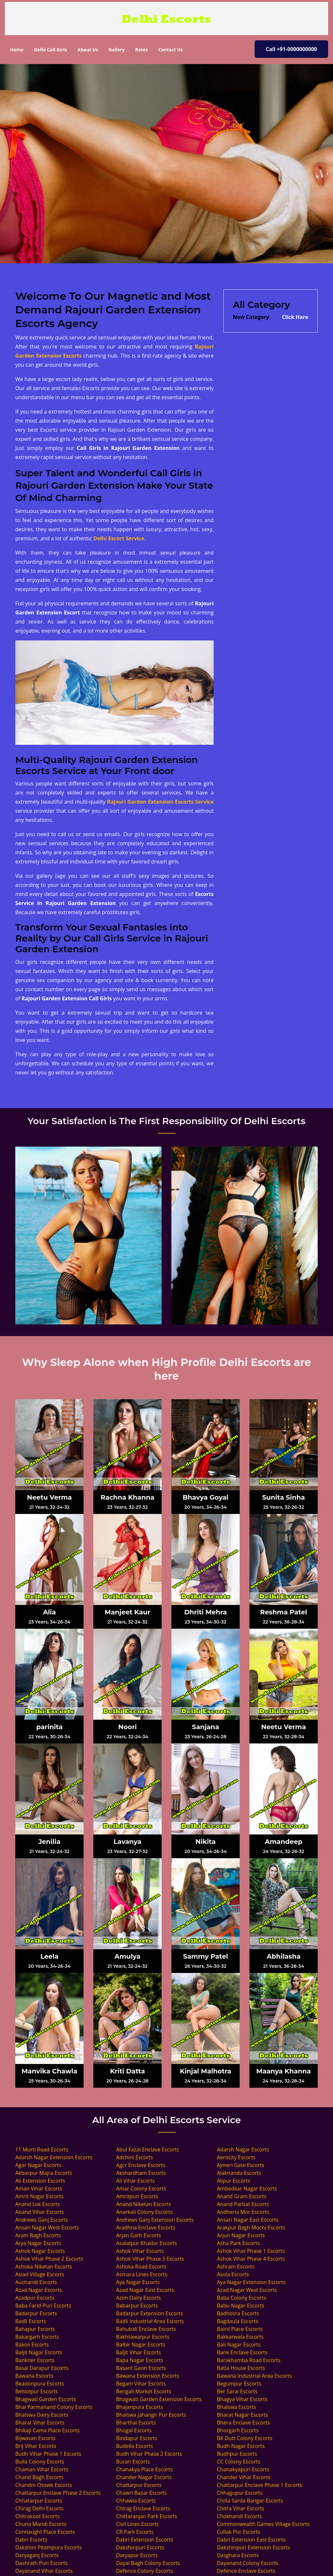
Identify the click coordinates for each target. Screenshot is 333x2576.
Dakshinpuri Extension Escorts (253, 2547)
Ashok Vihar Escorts (140, 2250)
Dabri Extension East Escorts (251, 2539)
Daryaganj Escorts (37, 2555)
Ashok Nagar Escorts (40, 2250)
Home (19, 49)
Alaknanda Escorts (239, 2172)
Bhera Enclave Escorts (243, 2422)
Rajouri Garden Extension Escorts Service (160, 801)
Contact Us (170, 49)
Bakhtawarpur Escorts (142, 2336)
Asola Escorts (233, 2274)
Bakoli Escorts (32, 2344)
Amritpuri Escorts (137, 2196)
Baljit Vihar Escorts (138, 2352)
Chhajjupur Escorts (239, 2492)
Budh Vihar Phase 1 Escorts (48, 2453)
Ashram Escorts (236, 2266)
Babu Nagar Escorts (240, 2305)
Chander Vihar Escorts (244, 2477)
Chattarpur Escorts (139, 2485)
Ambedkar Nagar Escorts (247, 2188)
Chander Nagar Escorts (144, 2477)
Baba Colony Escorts (241, 2297)
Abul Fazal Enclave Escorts (147, 2149)
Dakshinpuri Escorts (140, 2547)
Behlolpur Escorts (36, 2391)
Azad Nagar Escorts (38, 2289)
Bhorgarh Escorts (238, 2430)
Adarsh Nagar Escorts (243, 2149)
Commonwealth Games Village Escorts (263, 2524)
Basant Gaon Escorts (141, 2368)
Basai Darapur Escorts (42, 2368)
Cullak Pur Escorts (238, 2531)
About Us (87, 49)
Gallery (117, 49)
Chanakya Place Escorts (144, 2469)
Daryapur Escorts (137, 2555)
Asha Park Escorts (238, 2243)
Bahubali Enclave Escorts (146, 2329)
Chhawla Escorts (136, 2500)
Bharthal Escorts (136, 2422)
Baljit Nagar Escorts (38, 2352)
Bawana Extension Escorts (147, 2375)
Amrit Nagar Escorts (39, 2196)
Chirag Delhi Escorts (39, 2508)
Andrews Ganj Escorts (41, 2219)
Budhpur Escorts (237, 2453)
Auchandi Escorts (36, 2282)
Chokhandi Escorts (239, 2516)
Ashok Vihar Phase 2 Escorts (49, 2258)
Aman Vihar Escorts (38, 2188)
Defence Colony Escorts (144, 2570)
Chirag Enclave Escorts (143, 2508)
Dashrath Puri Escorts (41, 2563)
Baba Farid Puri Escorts (43, 2305)
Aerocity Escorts (236, 2157)
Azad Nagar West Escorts (247, 2289)
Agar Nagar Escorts (38, 2165)
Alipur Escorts (233, 2180)
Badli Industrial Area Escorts (150, 2321)
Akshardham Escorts (141, 2172)
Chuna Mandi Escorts (40, 2524)
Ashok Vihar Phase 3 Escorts (150, 2258)
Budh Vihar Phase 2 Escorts (149, 2453)
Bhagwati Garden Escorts (45, 2399)
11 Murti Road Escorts (41, 2149)
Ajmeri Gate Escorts (240, 2165)
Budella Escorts (134, 2446)
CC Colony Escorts (238, 2461)
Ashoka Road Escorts (141, 2266)
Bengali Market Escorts (143, 2391)
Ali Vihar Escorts (135, 2180)
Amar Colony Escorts (141, 2188)
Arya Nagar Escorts (38, 2243)
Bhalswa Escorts (236, 2407)
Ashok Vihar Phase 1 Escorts (251, 2250)
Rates (141, 49)
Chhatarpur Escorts (38, 2500)
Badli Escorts (30, 2321)
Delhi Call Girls (50, 49)
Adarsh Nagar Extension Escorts (53, 2157)
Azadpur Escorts (34, 2297)
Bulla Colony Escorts (39, 2461)
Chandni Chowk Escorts (43, 2485)
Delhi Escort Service (118, 538)
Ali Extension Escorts (40, 2180)
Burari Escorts (133, 2461)
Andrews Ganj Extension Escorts (155, 2219)
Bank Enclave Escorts (242, 2352)
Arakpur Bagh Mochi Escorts (251, 2227)
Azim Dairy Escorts (138, 2297)
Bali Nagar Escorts (238, 2344)
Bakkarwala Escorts (240, 2336)
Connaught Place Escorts (45, 2531)
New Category (251, 317)
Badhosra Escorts (238, 2313)
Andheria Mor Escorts (243, 2211)
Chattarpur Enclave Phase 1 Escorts (259, 2485)
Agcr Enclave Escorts (140, 2165)
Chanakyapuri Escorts (243, 2469)
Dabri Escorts (31, 2539)
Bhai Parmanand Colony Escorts (53, 2407)
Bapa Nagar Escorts (139, 2360)
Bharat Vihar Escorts (39, 2422)
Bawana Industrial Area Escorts (254, 2375)
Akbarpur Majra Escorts (43, 2172)
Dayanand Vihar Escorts (44, 2570)
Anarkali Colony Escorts (144, 2211)
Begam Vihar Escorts (141, 2383)
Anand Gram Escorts (241, 2196)
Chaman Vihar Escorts (41, 2469)
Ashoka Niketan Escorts (43, 2266)
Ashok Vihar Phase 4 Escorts (251, 2258)
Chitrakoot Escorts (37, 2516)
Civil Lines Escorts (137, 2524)
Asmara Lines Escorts (141, 2274)
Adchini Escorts (134, 2157)
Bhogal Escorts (134, 2430)
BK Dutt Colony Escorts (244, 2438)
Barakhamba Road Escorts (248, 2360)
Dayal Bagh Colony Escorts (148, 2563)
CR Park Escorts (134, 2531)
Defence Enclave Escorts (246, 2570)
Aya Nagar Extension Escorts (251, 2282)
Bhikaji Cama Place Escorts (47, 2430)
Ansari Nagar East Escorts (247, 2219)
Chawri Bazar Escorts (141, 2492)
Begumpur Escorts (239, 2383)
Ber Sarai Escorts (237, 2391)
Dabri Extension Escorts (144, 2539)
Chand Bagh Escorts (39, 2477)
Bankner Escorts (35, 2360)
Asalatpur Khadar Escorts (146, 2243)
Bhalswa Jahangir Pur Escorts (151, 2414)
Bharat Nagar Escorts (242, 2414)
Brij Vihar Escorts (35, 2446)
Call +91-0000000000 (291, 49)
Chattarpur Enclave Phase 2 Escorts (57, 2492)
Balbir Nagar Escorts (140, 2344)
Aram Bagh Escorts (38, 2235)
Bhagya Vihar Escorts (242, 2399)
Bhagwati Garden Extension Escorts (159, 2399)
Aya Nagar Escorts (138, 2282)
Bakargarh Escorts (37, 2336)
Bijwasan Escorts (35, 2438)
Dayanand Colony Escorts (247, 2563)
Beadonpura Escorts (39, 2383)
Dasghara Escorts (238, 2555)
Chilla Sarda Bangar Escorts (250, 2500)
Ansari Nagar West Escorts (47, 2227)
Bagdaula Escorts (237, 2321)
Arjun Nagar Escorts (241, 2235)
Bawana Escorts (34, 2375)
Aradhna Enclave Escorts (145, 2227)
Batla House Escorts (241, 2368)
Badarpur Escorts (36, 2313)
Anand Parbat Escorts (243, 2204)
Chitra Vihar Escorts (240, 2508)
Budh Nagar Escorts (241, 2446)
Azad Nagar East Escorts (145, 2289)
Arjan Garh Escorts (138, 2235)
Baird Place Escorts (240, 2329)
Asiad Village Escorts (39, 2274)
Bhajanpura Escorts (139, 2407)
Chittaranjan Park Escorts (146, 2516)
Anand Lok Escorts (37, 2204)
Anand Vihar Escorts (39, 2211)
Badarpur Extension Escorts (149, 2313)
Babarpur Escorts (137, 2305)
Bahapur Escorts (35, 2329)
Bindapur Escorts (136, 2438)
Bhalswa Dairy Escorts (41, 2414)
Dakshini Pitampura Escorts (48, 2547)
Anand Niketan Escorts (143, 2204)
